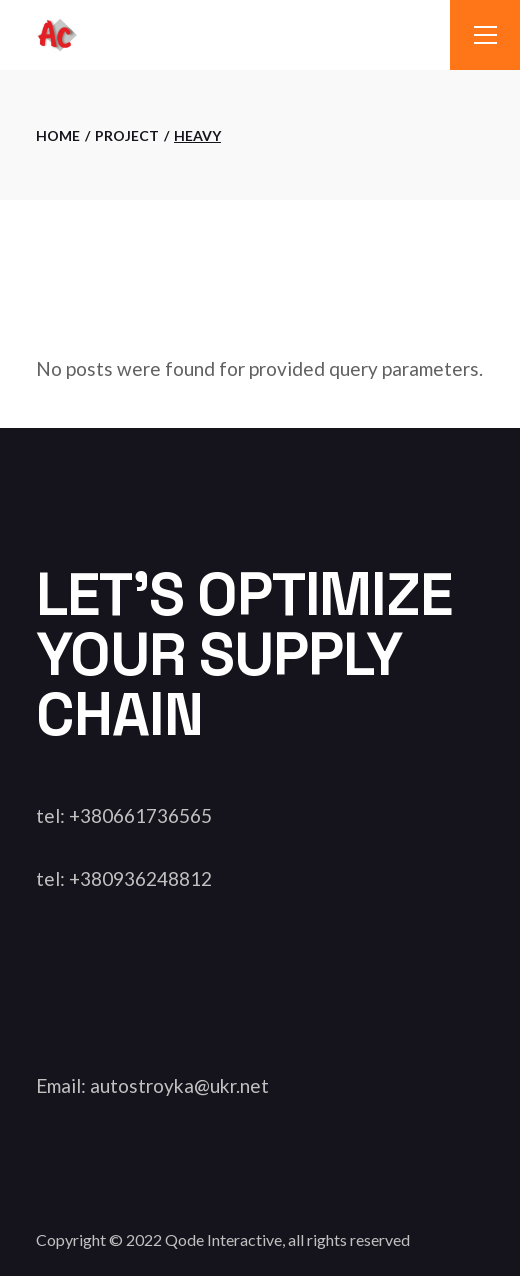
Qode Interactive (223, 1239)
